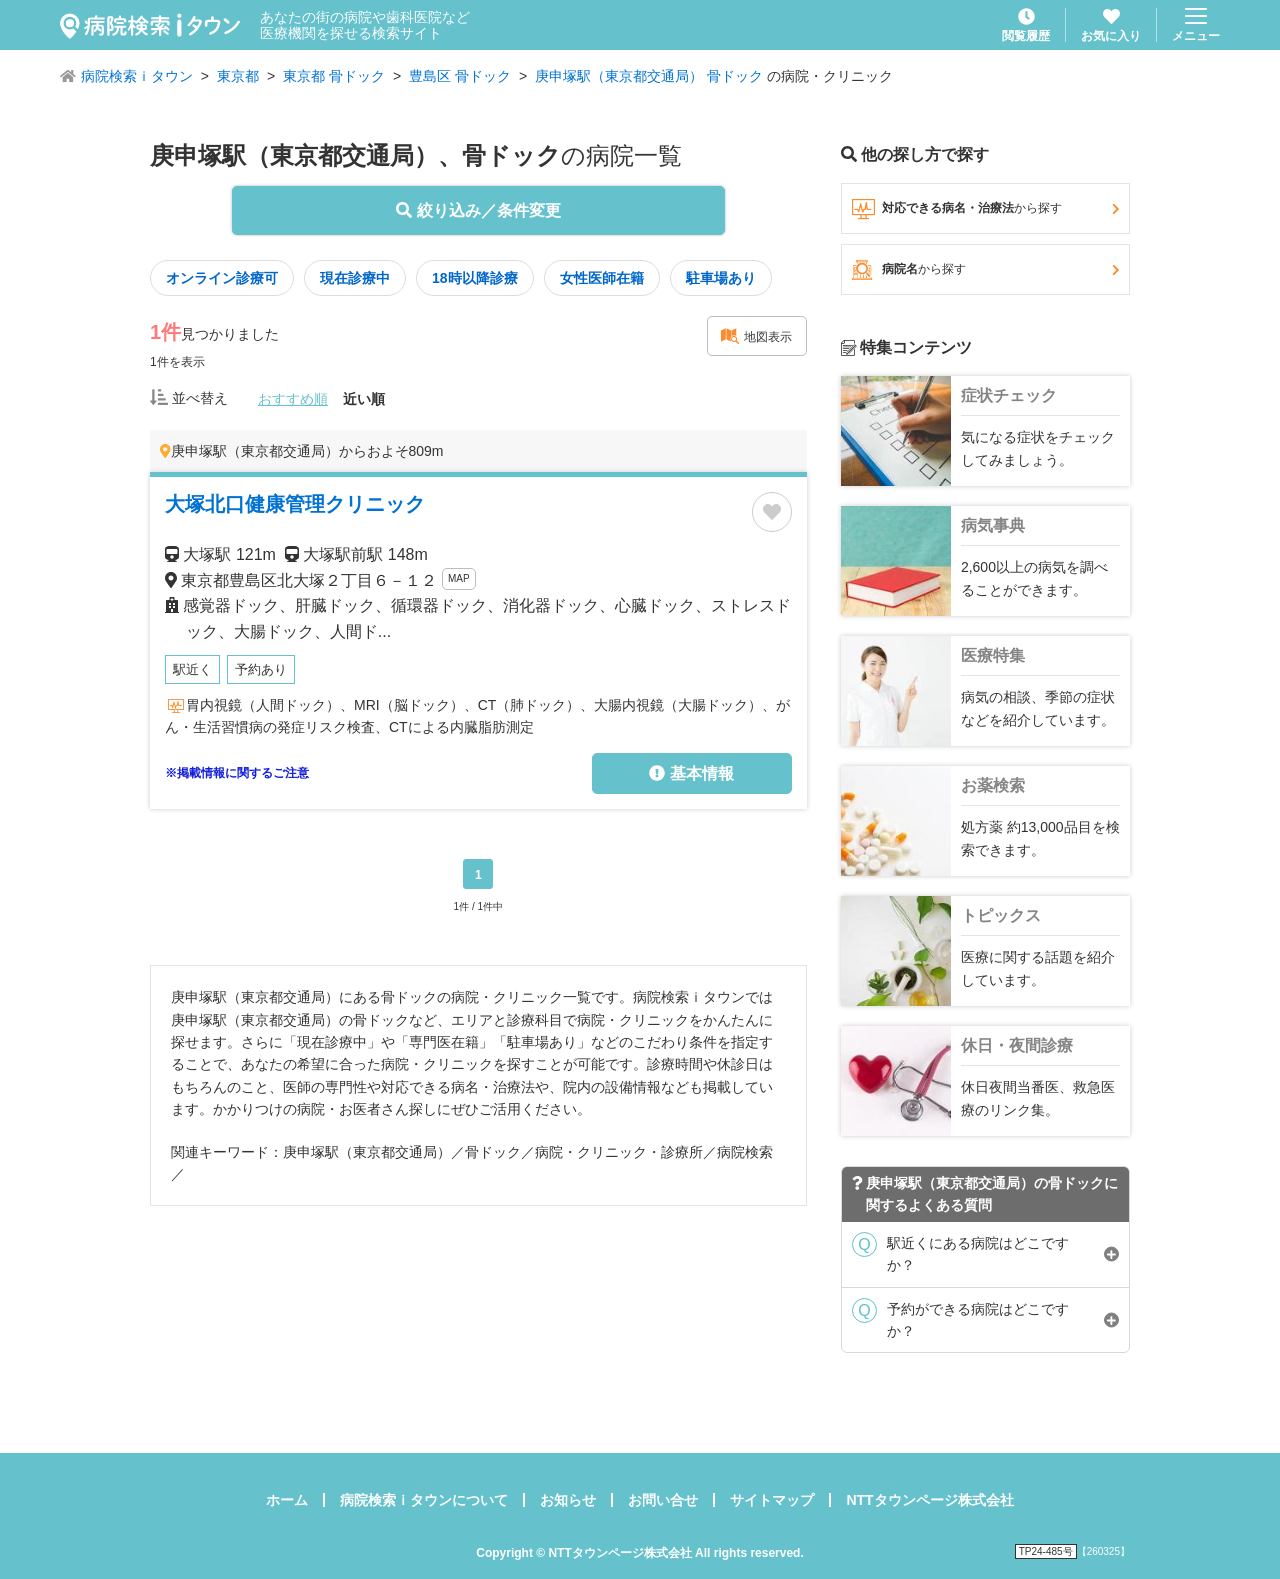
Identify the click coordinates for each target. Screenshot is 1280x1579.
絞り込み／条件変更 (478, 210)
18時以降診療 (475, 278)
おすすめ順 (293, 399)
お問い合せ (663, 1500)
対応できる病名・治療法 (985, 209)
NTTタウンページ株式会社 (929, 1500)
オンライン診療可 (222, 278)
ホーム (287, 1500)
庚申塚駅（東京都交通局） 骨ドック (649, 76)
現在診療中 (355, 278)
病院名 (985, 270)
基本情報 (691, 773)
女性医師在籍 (602, 278)
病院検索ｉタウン (137, 76)
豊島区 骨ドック (460, 76)
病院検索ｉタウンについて (424, 1500)
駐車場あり (721, 278)
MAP (459, 578)
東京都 (238, 76)
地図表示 (756, 336)
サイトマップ (772, 1500)
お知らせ (568, 1500)
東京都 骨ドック (334, 76)
